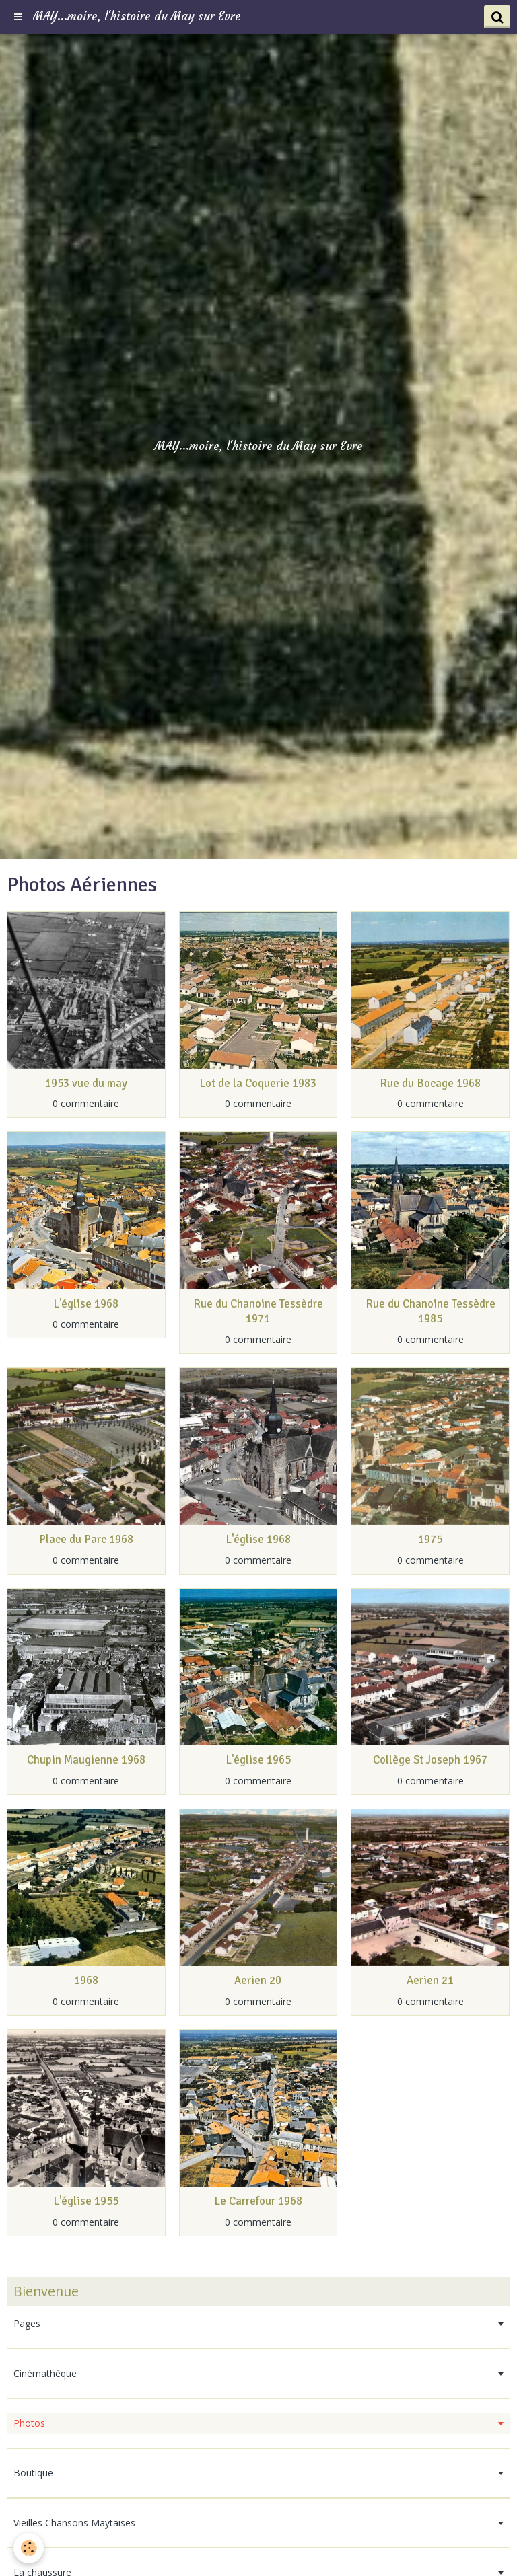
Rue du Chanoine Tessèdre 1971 (258, 1311)
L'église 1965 (258, 1760)
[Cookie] (28, 2548)
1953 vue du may (86, 1083)
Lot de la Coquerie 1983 (257, 1083)
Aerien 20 (257, 1981)
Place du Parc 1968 (86, 1540)
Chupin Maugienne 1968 (86, 1760)
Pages (26, 2323)
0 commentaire (86, 1103)
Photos (29, 2423)
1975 (430, 1540)
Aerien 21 (430, 1981)
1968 (86, 1981)
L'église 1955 (85, 2202)
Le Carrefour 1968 (258, 2202)
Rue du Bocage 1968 (430, 1083)
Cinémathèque (45, 2373)
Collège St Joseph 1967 (430, 1760)
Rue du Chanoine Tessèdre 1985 (430, 1311)
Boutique (33, 2472)
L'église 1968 (85, 1304)
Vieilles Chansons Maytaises (74, 2522)
